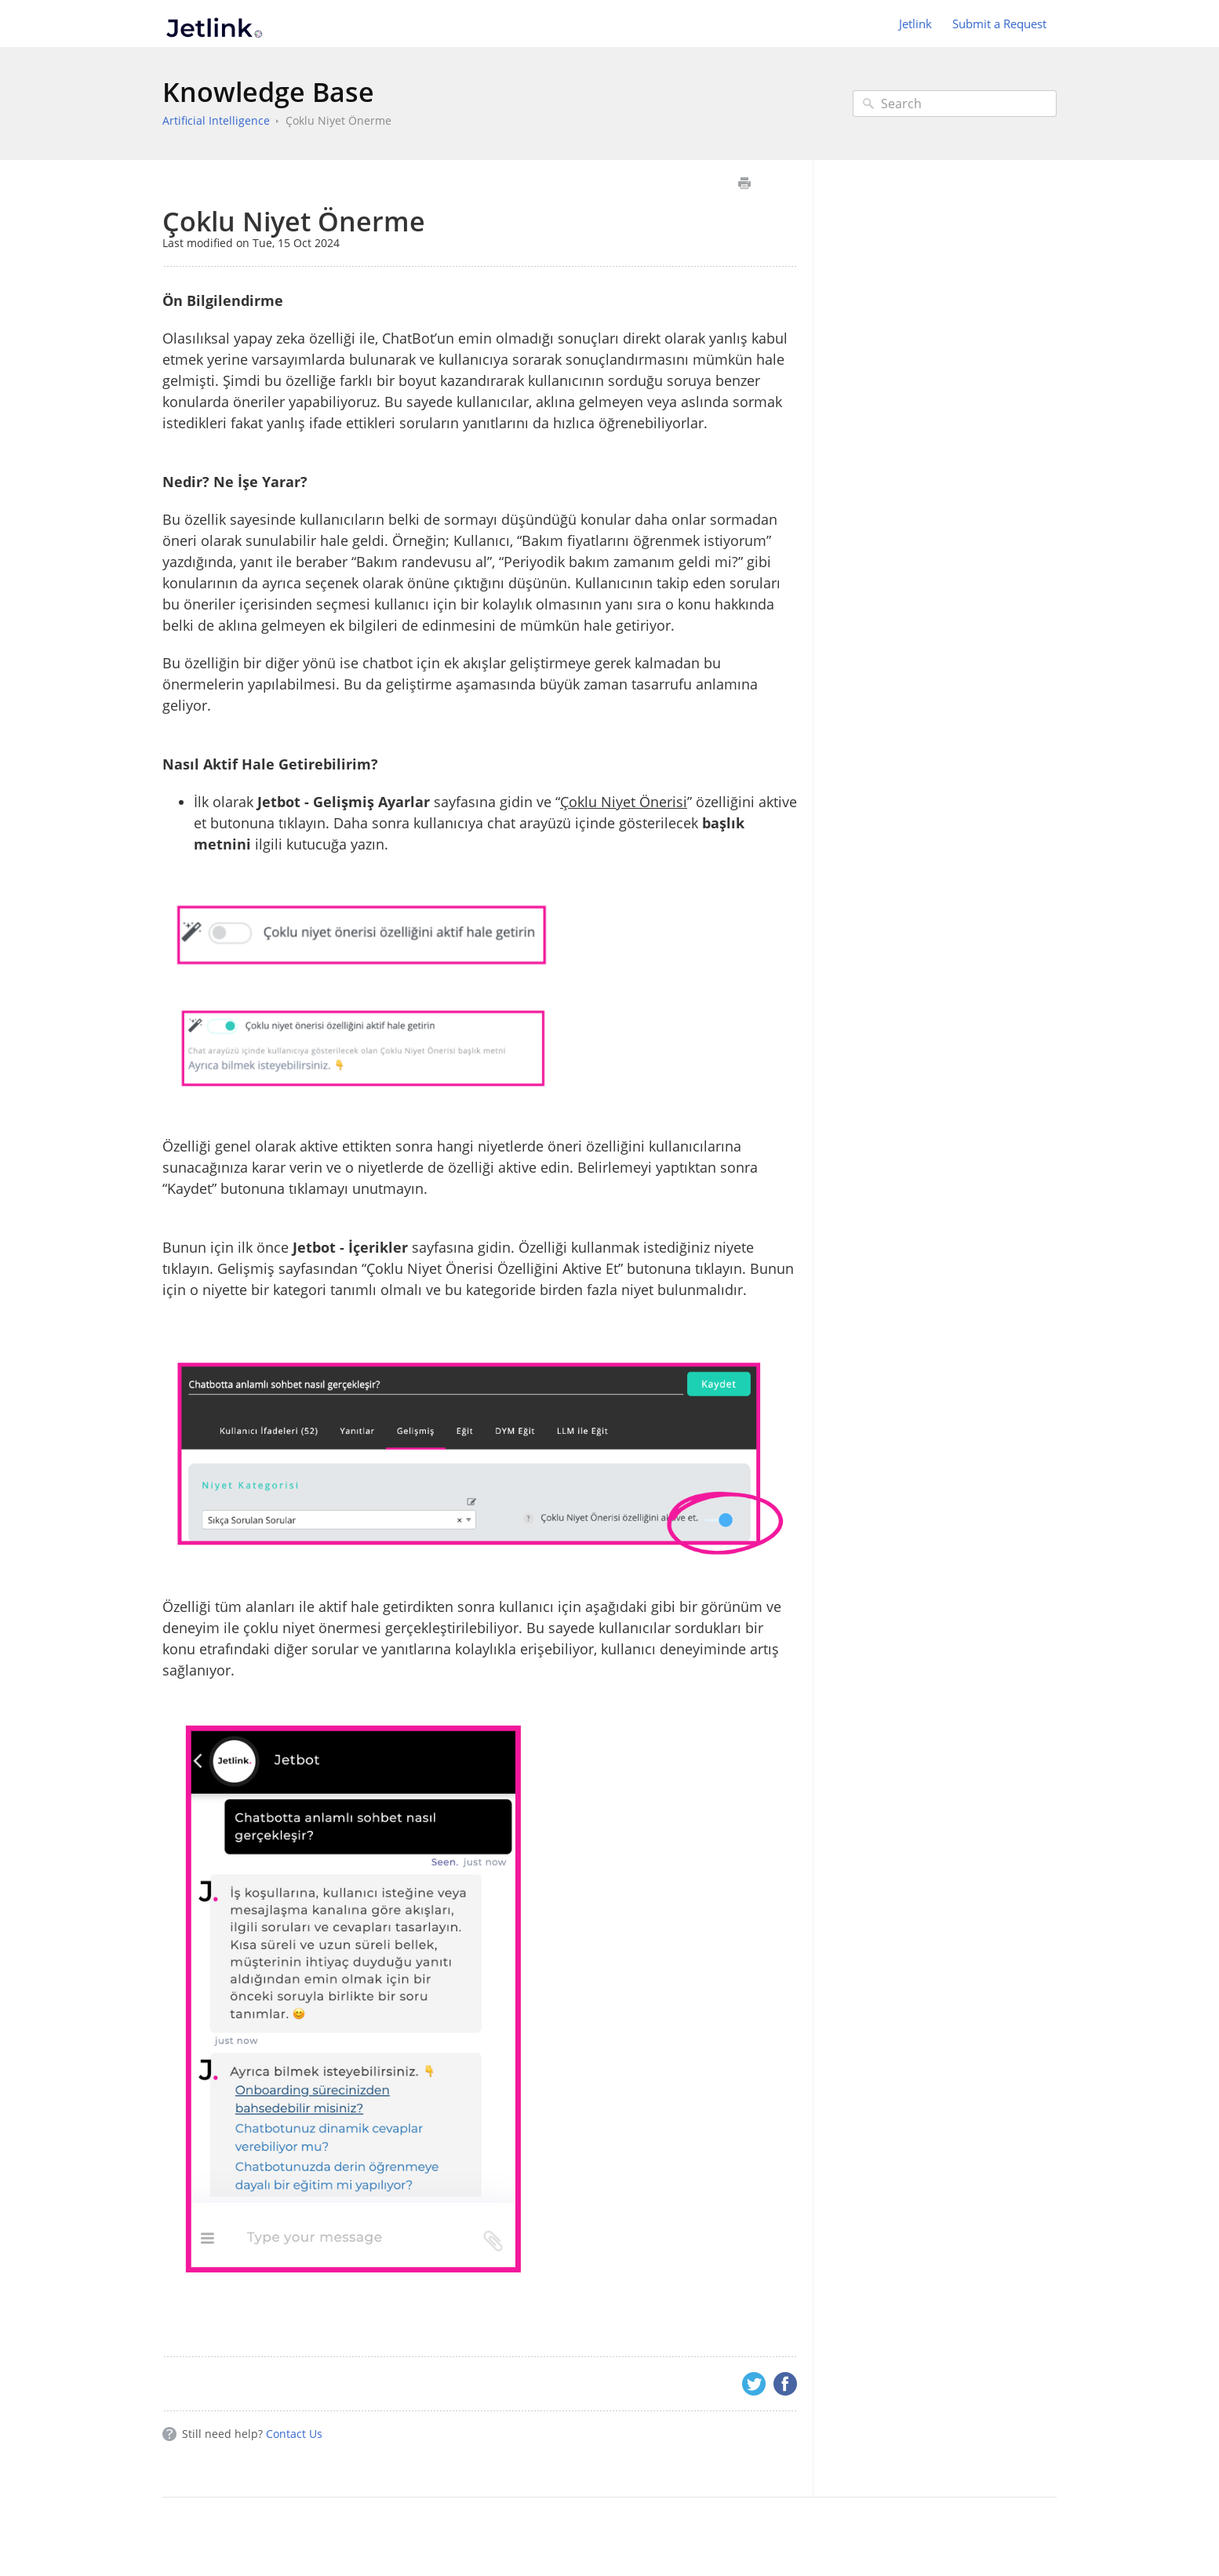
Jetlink (915, 23)
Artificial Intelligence (216, 120)
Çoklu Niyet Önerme (338, 120)
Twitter (754, 2384)
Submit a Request (999, 23)
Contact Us (294, 2433)
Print (744, 183)
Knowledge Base (268, 92)
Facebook (785, 2384)
